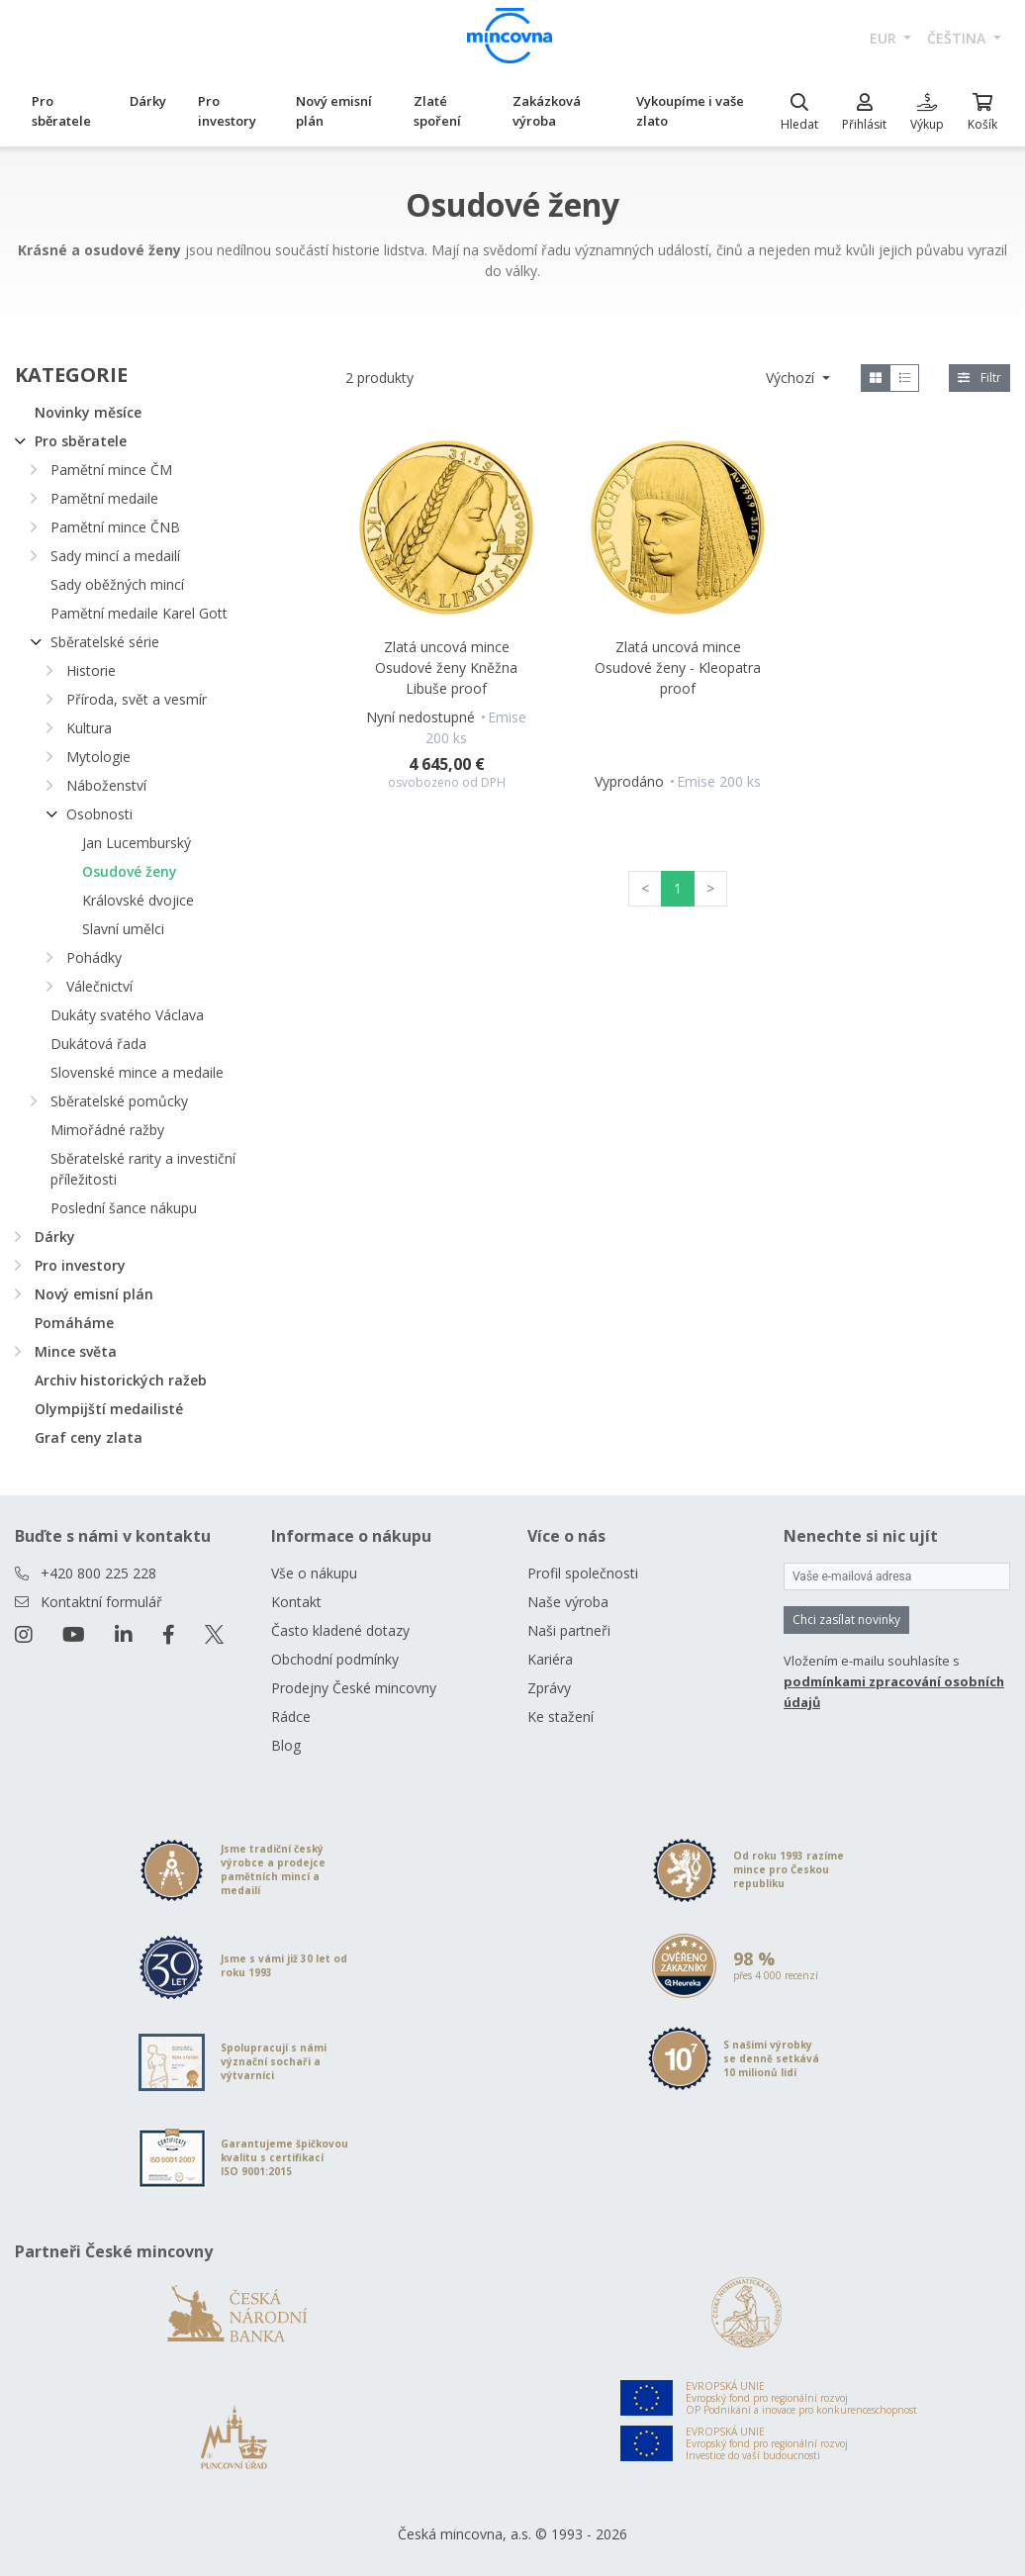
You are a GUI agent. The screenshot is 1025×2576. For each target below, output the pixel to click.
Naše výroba (567, 1601)
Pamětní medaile (104, 498)
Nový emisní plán (334, 111)
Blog (286, 1745)
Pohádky (94, 957)
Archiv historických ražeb (121, 1380)
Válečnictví (99, 986)
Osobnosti (99, 814)
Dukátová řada (98, 1043)
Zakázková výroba (546, 111)
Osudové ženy (129, 871)
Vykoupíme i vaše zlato (690, 111)
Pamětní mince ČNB (115, 527)
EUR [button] (885, 38)
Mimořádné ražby (107, 1129)
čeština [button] (958, 38)
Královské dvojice (138, 900)
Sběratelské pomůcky (119, 1101)
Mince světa (76, 1351)
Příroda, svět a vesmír (136, 699)
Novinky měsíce (88, 412)
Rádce (291, 1716)
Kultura (89, 727)
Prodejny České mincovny (353, 1687)
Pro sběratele (61, 111)
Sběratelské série (104, 641)
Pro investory (227, 111)
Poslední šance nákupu (123, 1207)
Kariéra (550, 1659)
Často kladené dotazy (340, 1630)
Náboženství (106, 785)
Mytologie (98, 756)
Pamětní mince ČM (111, 469)
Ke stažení (560, 1716)
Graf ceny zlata (88, 1437)
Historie (91, 670)
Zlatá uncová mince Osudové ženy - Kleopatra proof (678, 667)
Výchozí (792, 377)
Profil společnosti (582, 1573)
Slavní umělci (123, 928)
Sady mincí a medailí (115, 555)
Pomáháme (74, 1322)
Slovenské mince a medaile (137, 1072)
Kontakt (296, 1601)
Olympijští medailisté (109, 1408)
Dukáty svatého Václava (127, 1014)
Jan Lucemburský (136, 842)
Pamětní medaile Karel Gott (139, 613)
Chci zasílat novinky (846, 1619)
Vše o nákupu (314, 1573)
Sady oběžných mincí (117, 584)
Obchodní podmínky (335, 1659)
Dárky (148, 101)
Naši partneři (568, 1630)
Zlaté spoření (437, 111)
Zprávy (549, 1687)
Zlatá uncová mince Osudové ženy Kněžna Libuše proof (446, 667)
